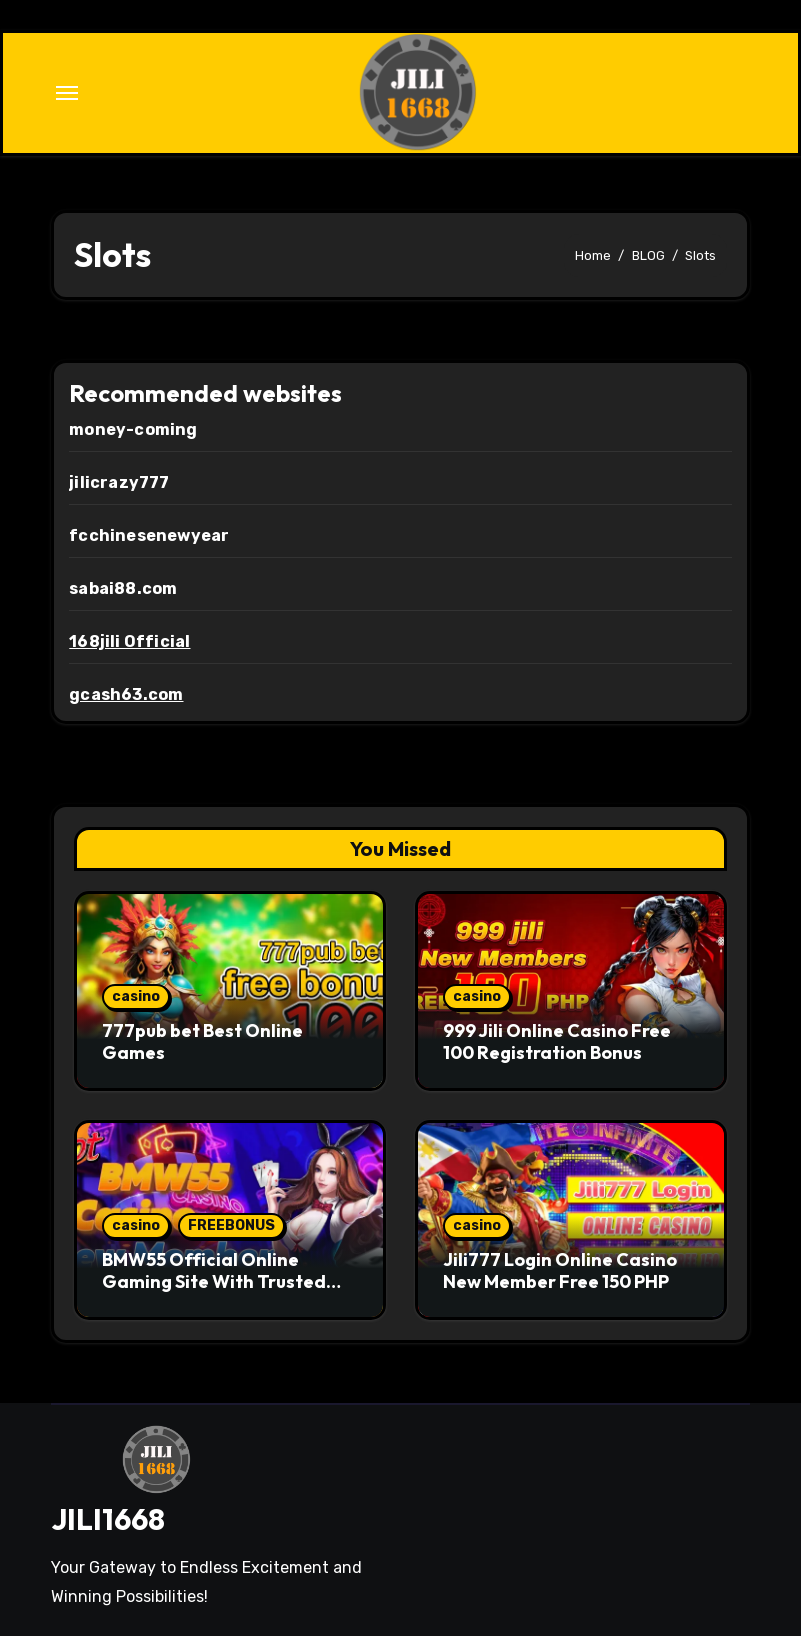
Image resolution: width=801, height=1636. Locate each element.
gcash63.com (126, 694)
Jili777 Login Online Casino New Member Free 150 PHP (560, 1270)
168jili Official (129, 641)
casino (136, 996)
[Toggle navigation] (67, 93)
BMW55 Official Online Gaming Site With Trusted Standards (214, 1281)
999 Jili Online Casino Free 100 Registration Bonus (557, 1041)
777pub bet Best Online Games (202, 1041)
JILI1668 (108, 1519)
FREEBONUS (231, 1225)
